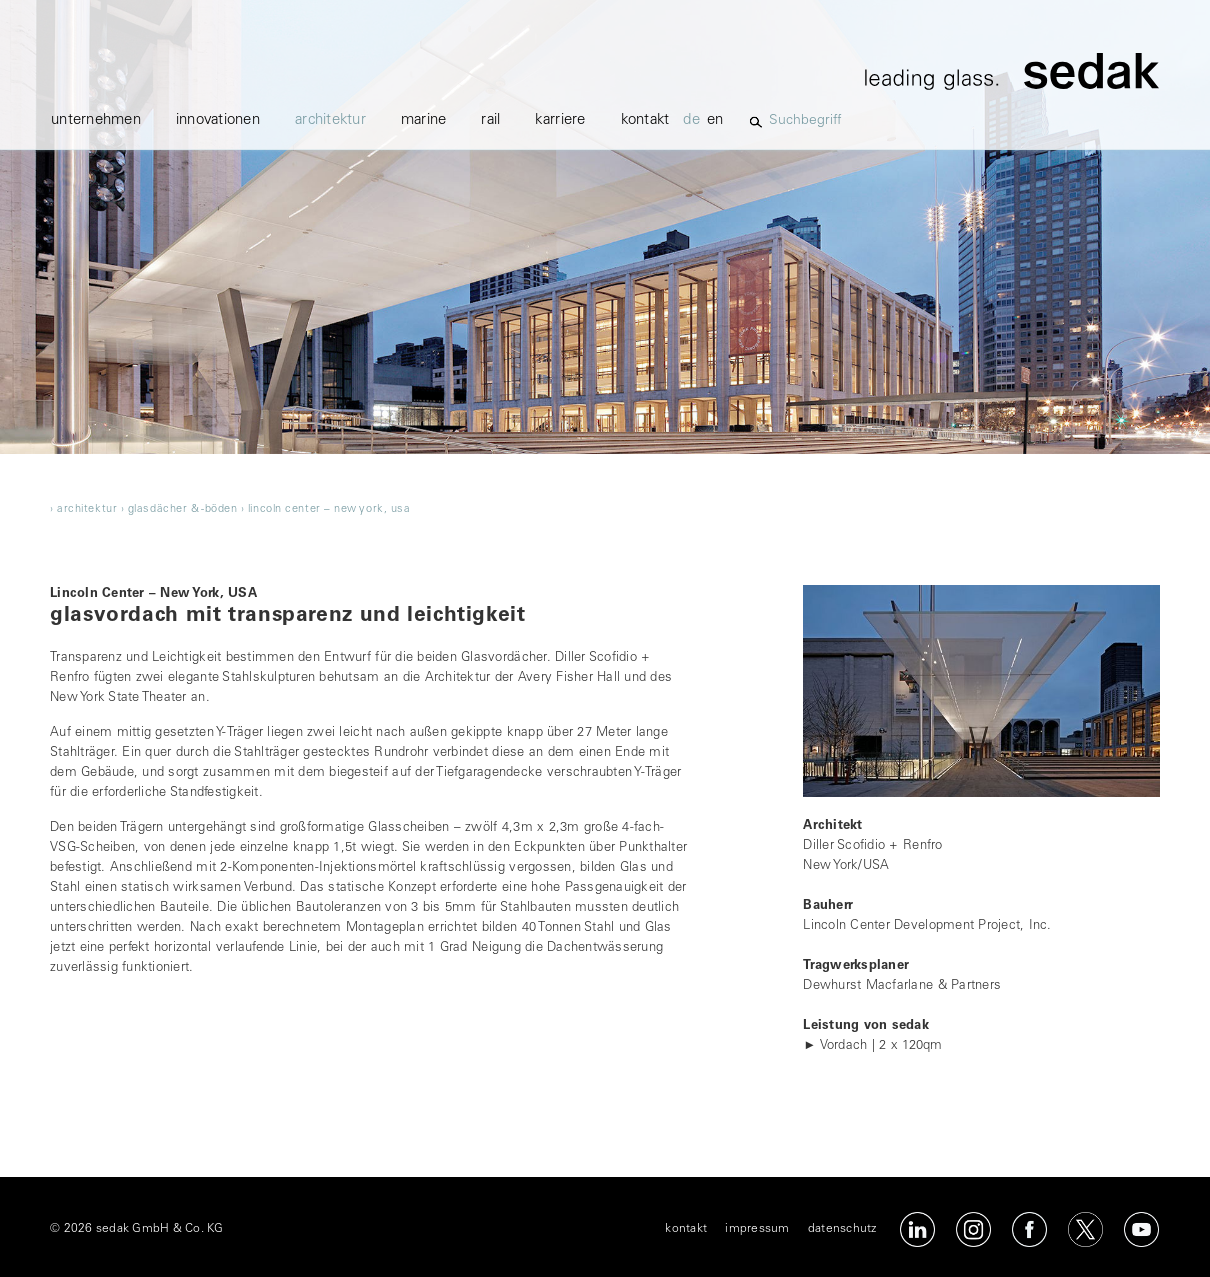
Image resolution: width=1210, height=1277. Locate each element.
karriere (560, 120)
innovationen (218, 120)
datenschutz (842, 1229)
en (715, 120)
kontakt (645, 120)
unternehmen (96, 120)
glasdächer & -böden (182, 509)
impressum (757, 1229)
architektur (330, 120)
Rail (490, 120)
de (691, 120)
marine (424, 120)
